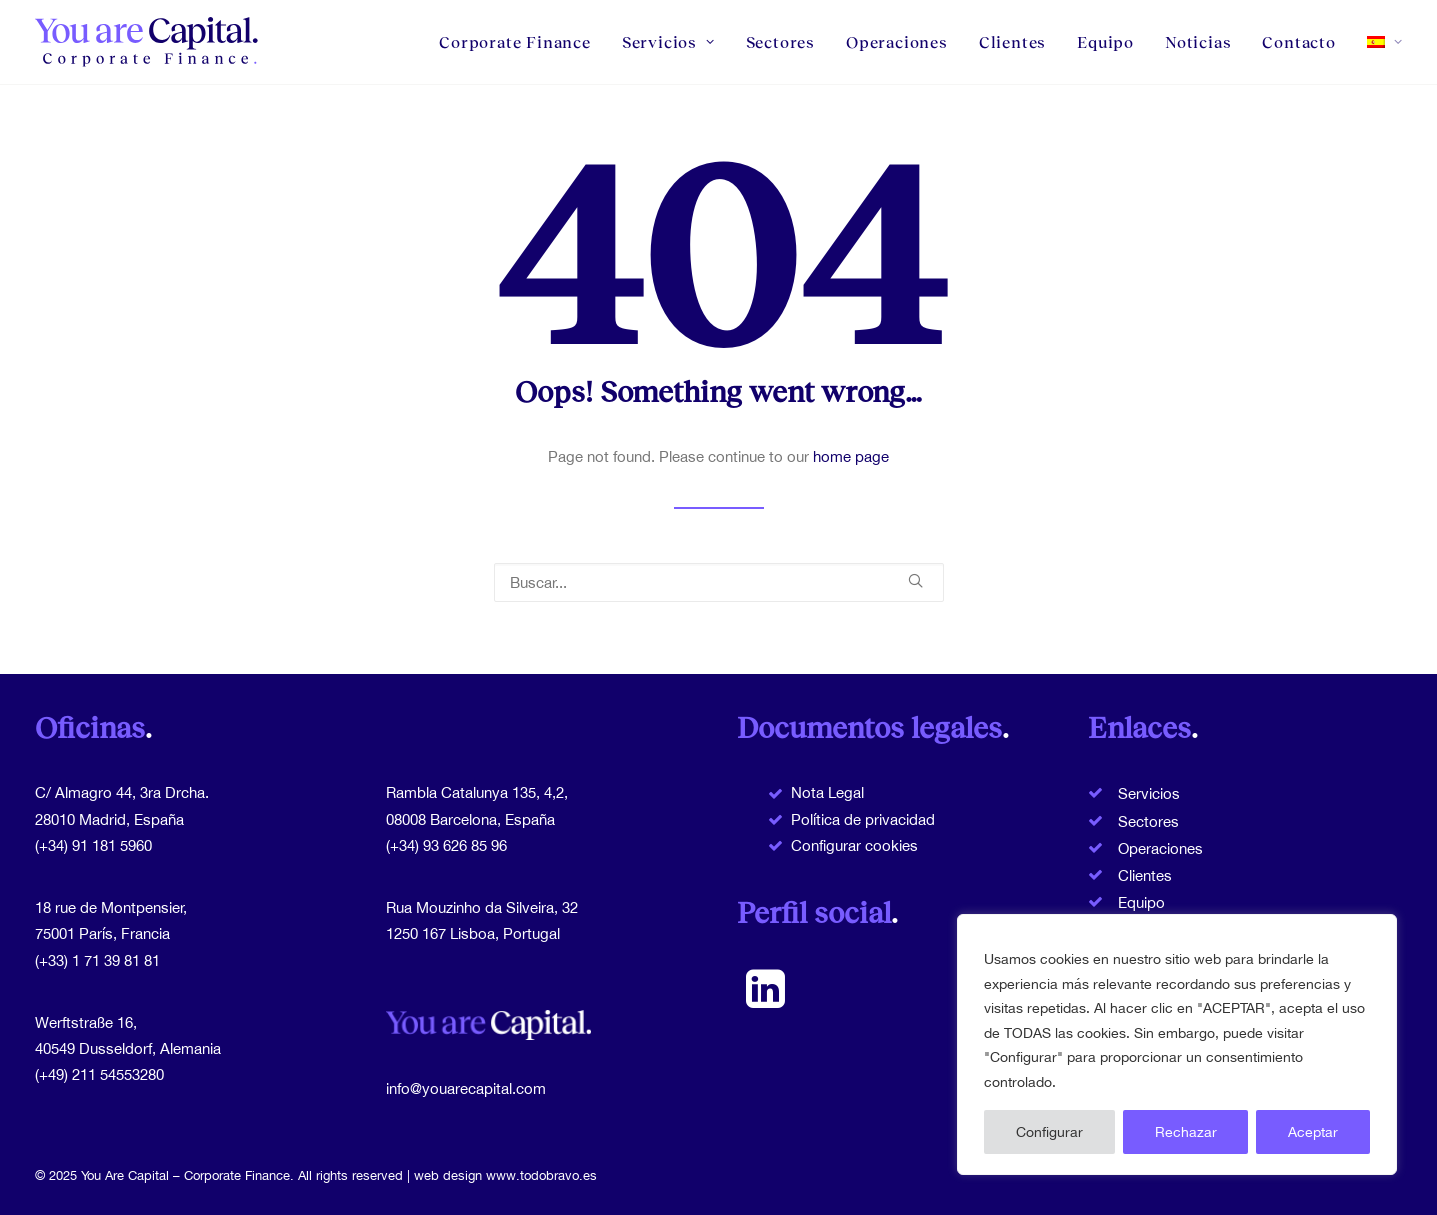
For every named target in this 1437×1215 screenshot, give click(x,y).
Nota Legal (827, 792)
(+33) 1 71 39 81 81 (97, 960)
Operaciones (897, 41)
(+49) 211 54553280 (99, 1074)
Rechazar (1186, 1132)
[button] (915, 580)
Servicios (668, 41)
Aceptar (1313, 1132)
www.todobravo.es (541, 1175)
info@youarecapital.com (466, 1088)
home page (851, 456)
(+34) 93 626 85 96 (446, 845)
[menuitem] (522, 42)
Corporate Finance (515, 41)
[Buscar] (719, 582)
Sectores (780, 41)
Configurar (1049, 1132)
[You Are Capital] (148, 42)
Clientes (1012, 41)
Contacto (1298, 41)
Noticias (1198, 41)
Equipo (1105, 41)
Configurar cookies (854, 845)
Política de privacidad (863, 819)
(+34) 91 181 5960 (93, 845)
